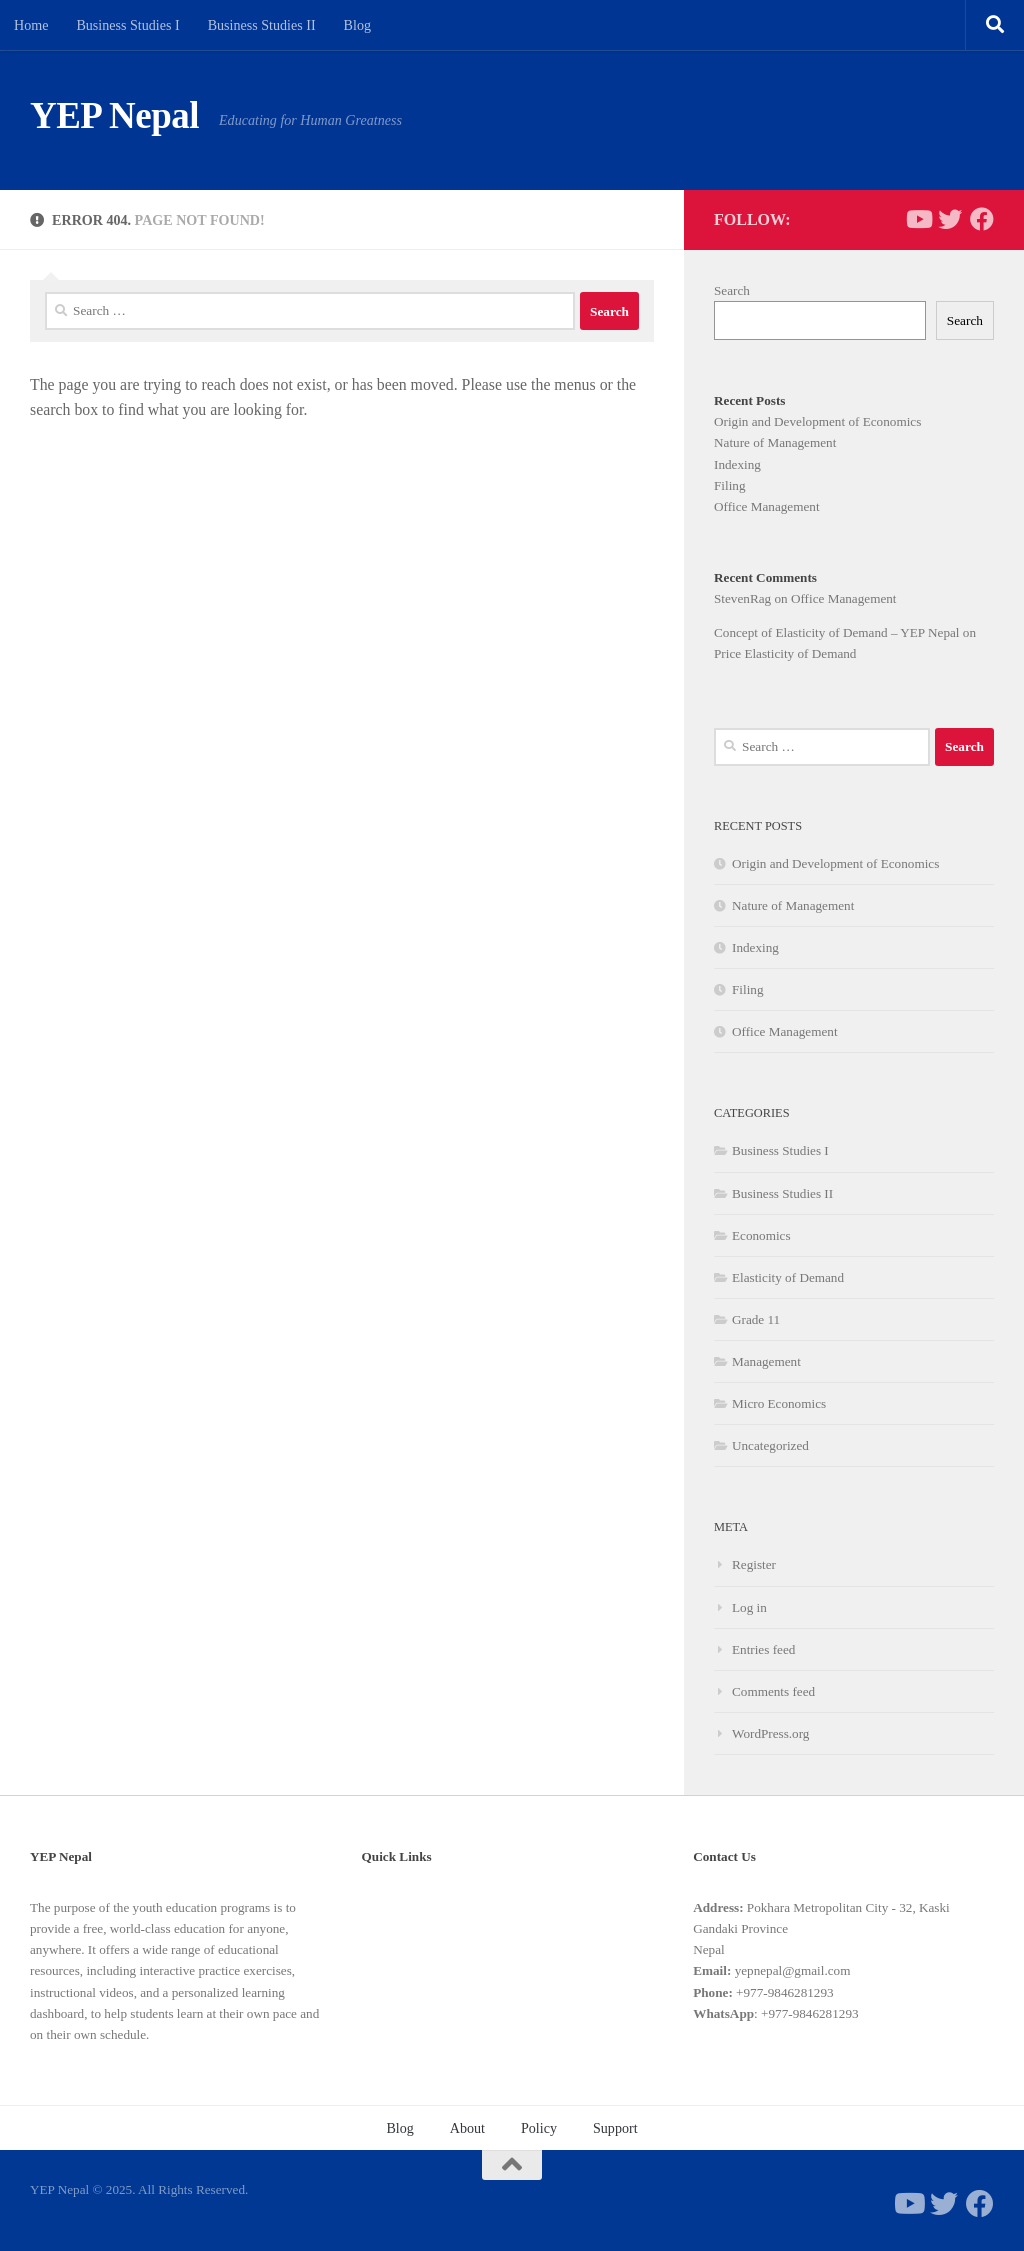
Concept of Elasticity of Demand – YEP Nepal (837, 632)
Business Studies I (127, 25)
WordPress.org (770, 1733)
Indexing (737, 464)
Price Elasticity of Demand (785, 653)
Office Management (767, 506)
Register (754, 1564)
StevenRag (742, 598)
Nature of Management (775, 442)
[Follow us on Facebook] (982, 219)
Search (732, 290)
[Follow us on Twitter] (950, 219)
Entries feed (763, 1649)
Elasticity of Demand (788, 1277)
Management (766, 1361)
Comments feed (773, 1691)
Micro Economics (779, 1403)
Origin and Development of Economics (817, 421)
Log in (749, 1607)
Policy (539, 2128)
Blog (357, 25)
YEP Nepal (114, 115)
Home (31, 25)
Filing (730, 485)
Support (615, 2128)
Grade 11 (756, 1319)
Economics (761, 1235)
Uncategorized (770, 1445)
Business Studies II (262, 25)
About (467, 2128)
